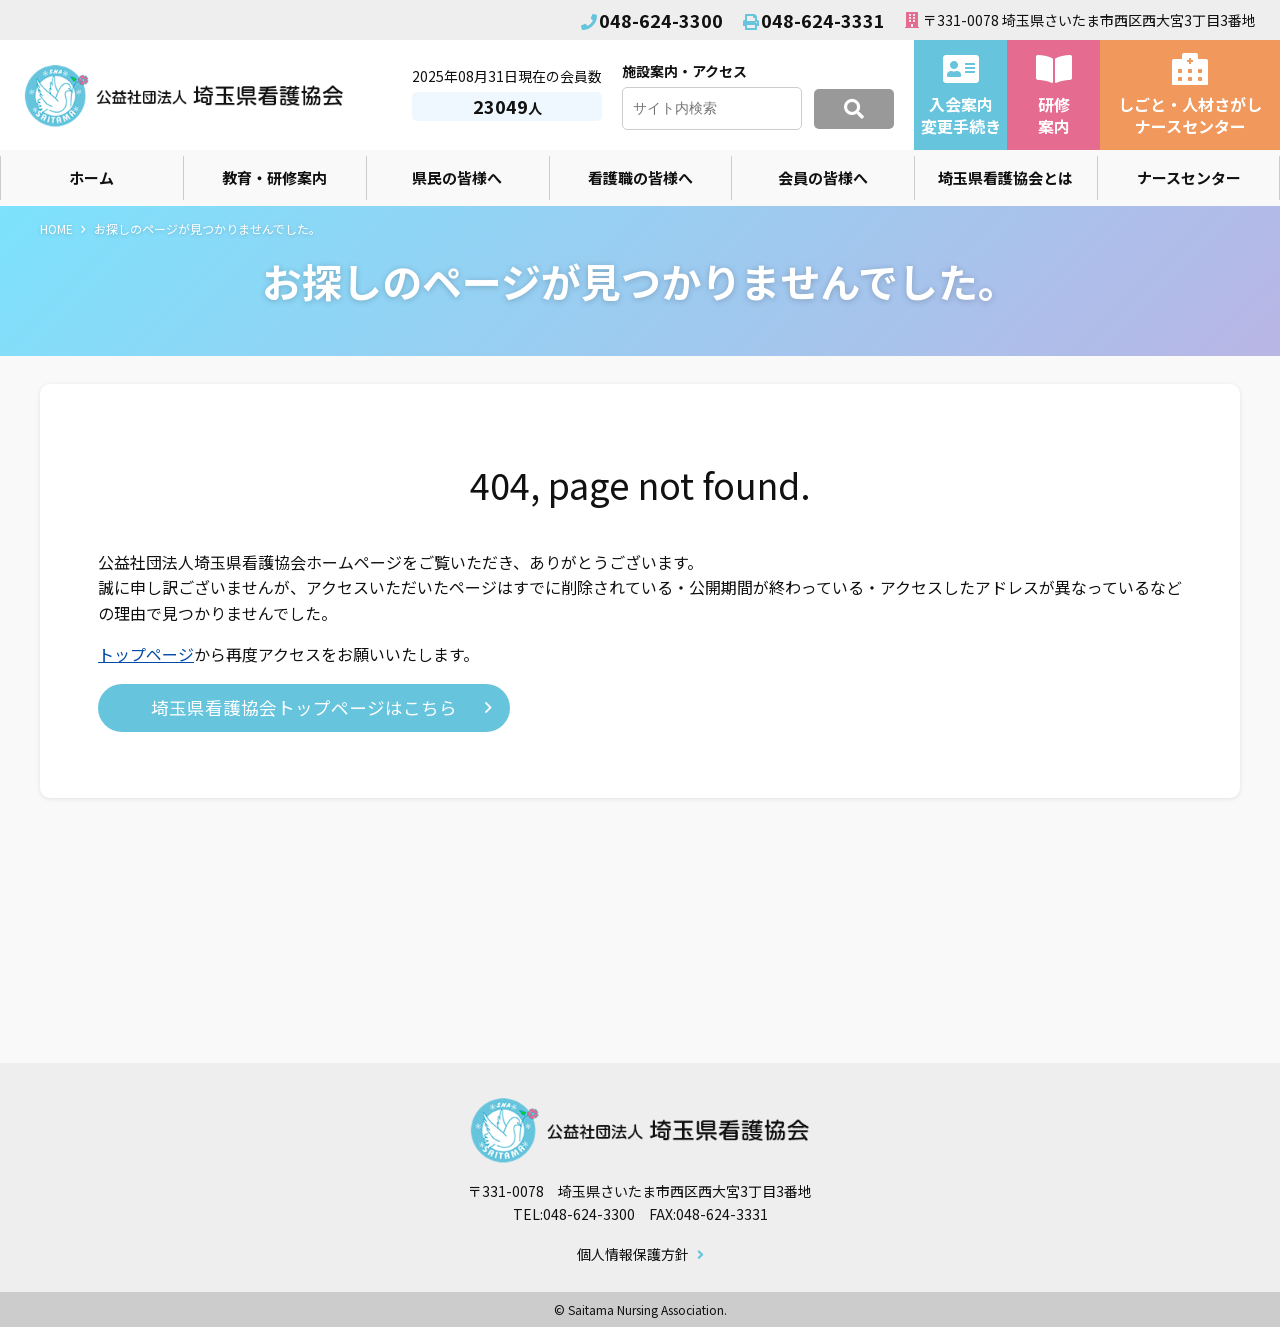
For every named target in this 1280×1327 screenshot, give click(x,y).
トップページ (146, 654)
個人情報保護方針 (633, 1255)
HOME (56, 228)
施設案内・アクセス (684, 71)
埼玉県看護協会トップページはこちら (304, 707)
